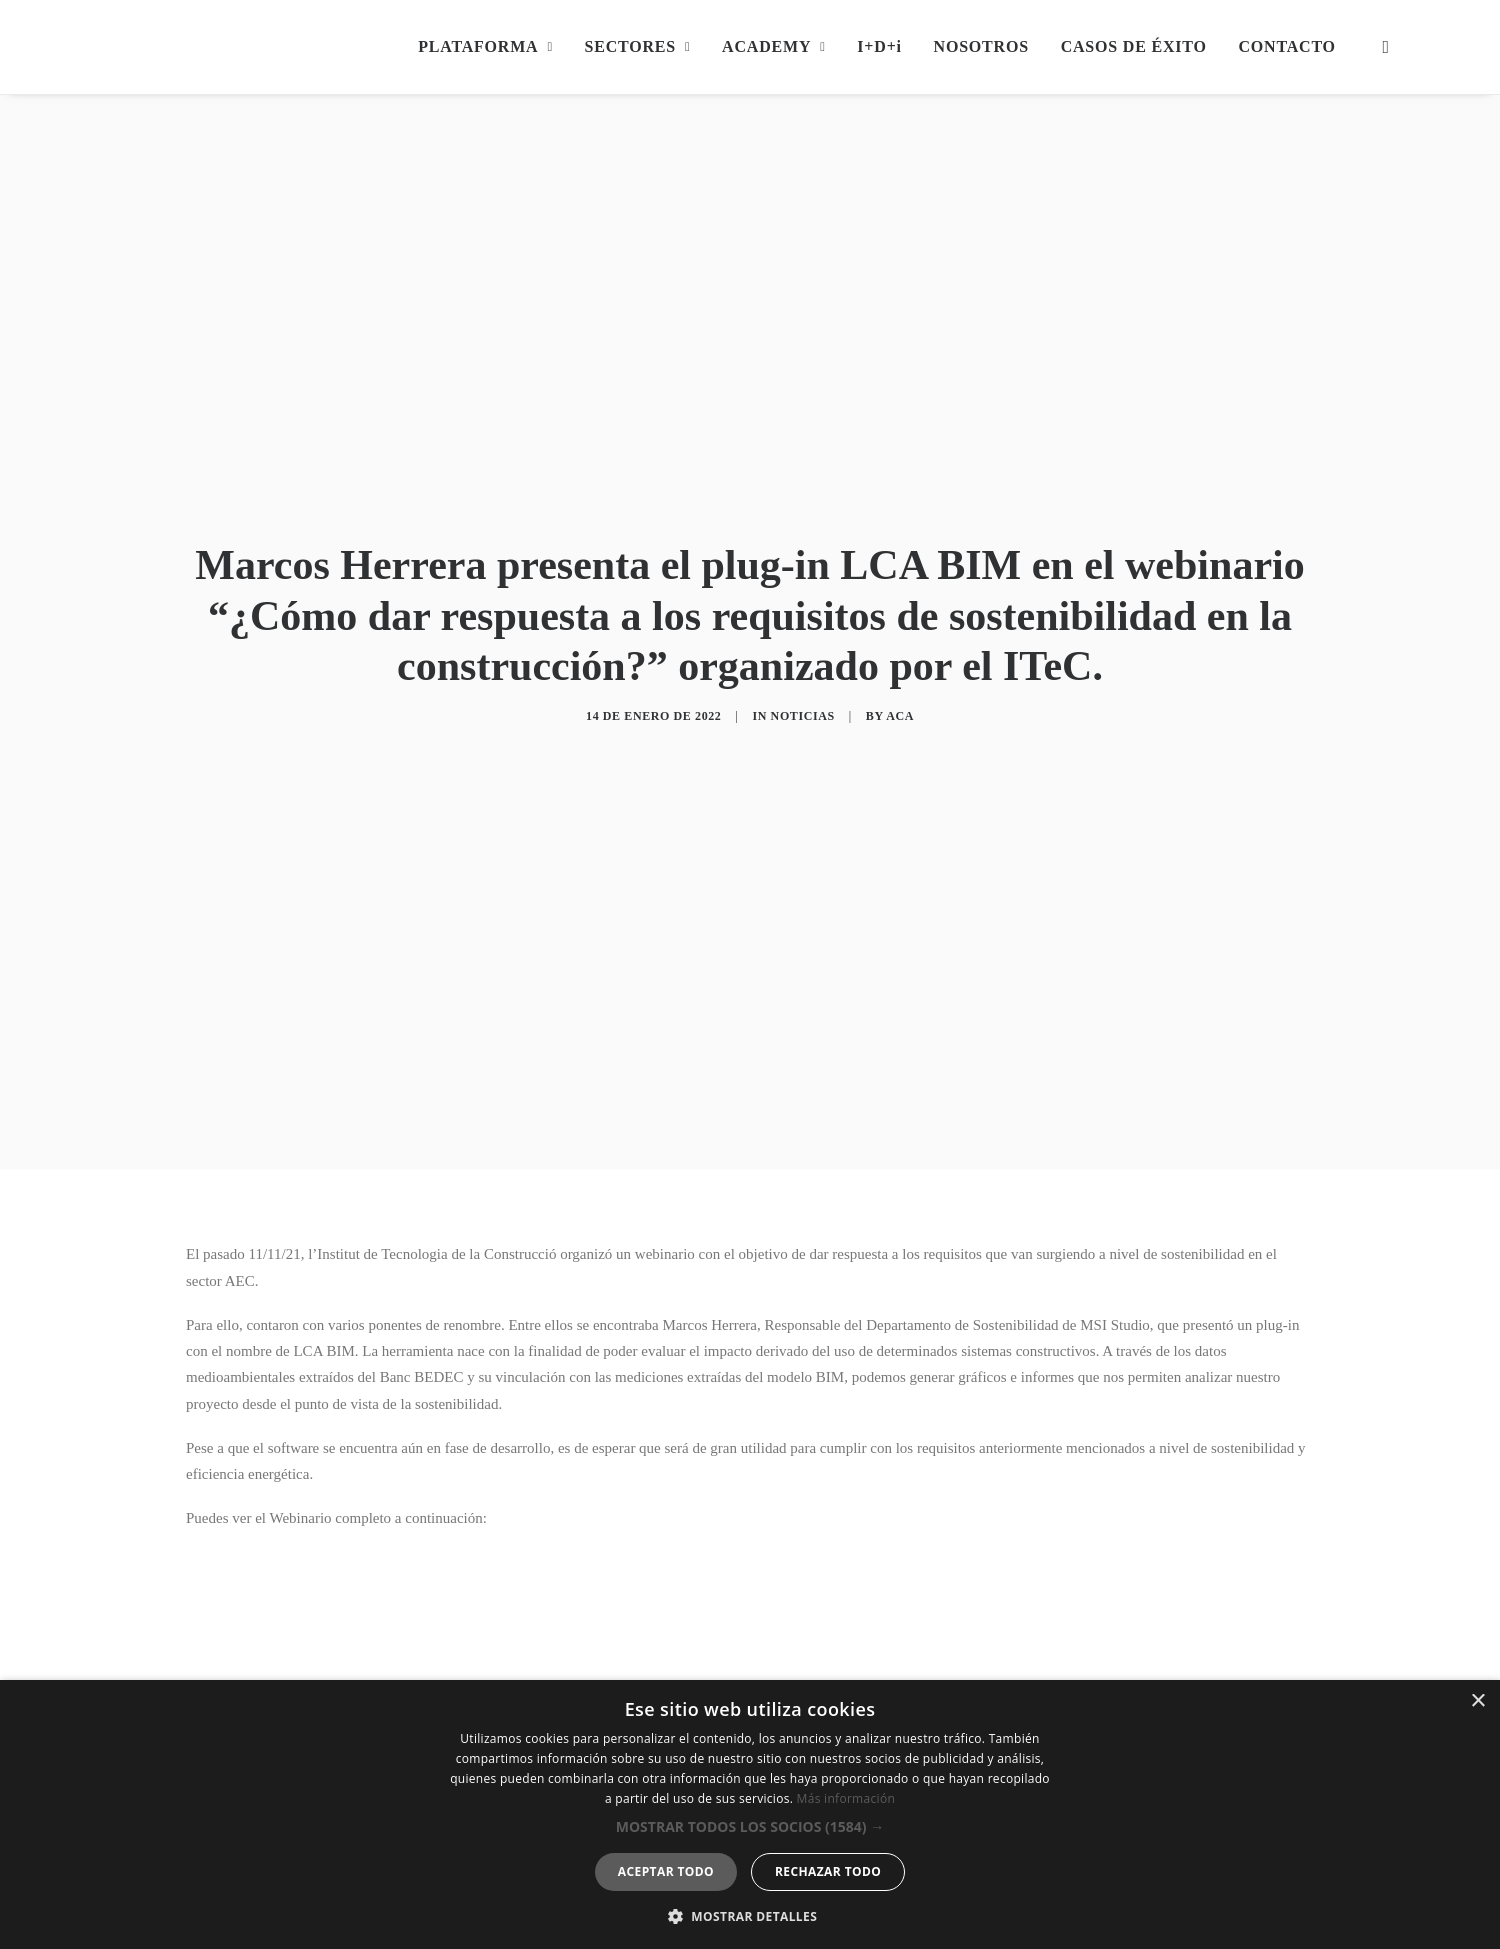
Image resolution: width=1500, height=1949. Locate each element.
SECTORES (638, 46)
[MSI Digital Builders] (277, 47)
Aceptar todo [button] (666, 1871)
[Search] (1381, 47)
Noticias (803, 656)
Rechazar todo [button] (828, 1871)
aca (900, 656)
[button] (750, 1826)
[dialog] (750, 1814)
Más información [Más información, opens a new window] (846, 1798)
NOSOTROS (981, 46)
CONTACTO (1286, 46)
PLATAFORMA (485, 46)
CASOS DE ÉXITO (1134, 46)
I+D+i (879, 46)
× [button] (1477, 1701)
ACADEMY (773, 46)
